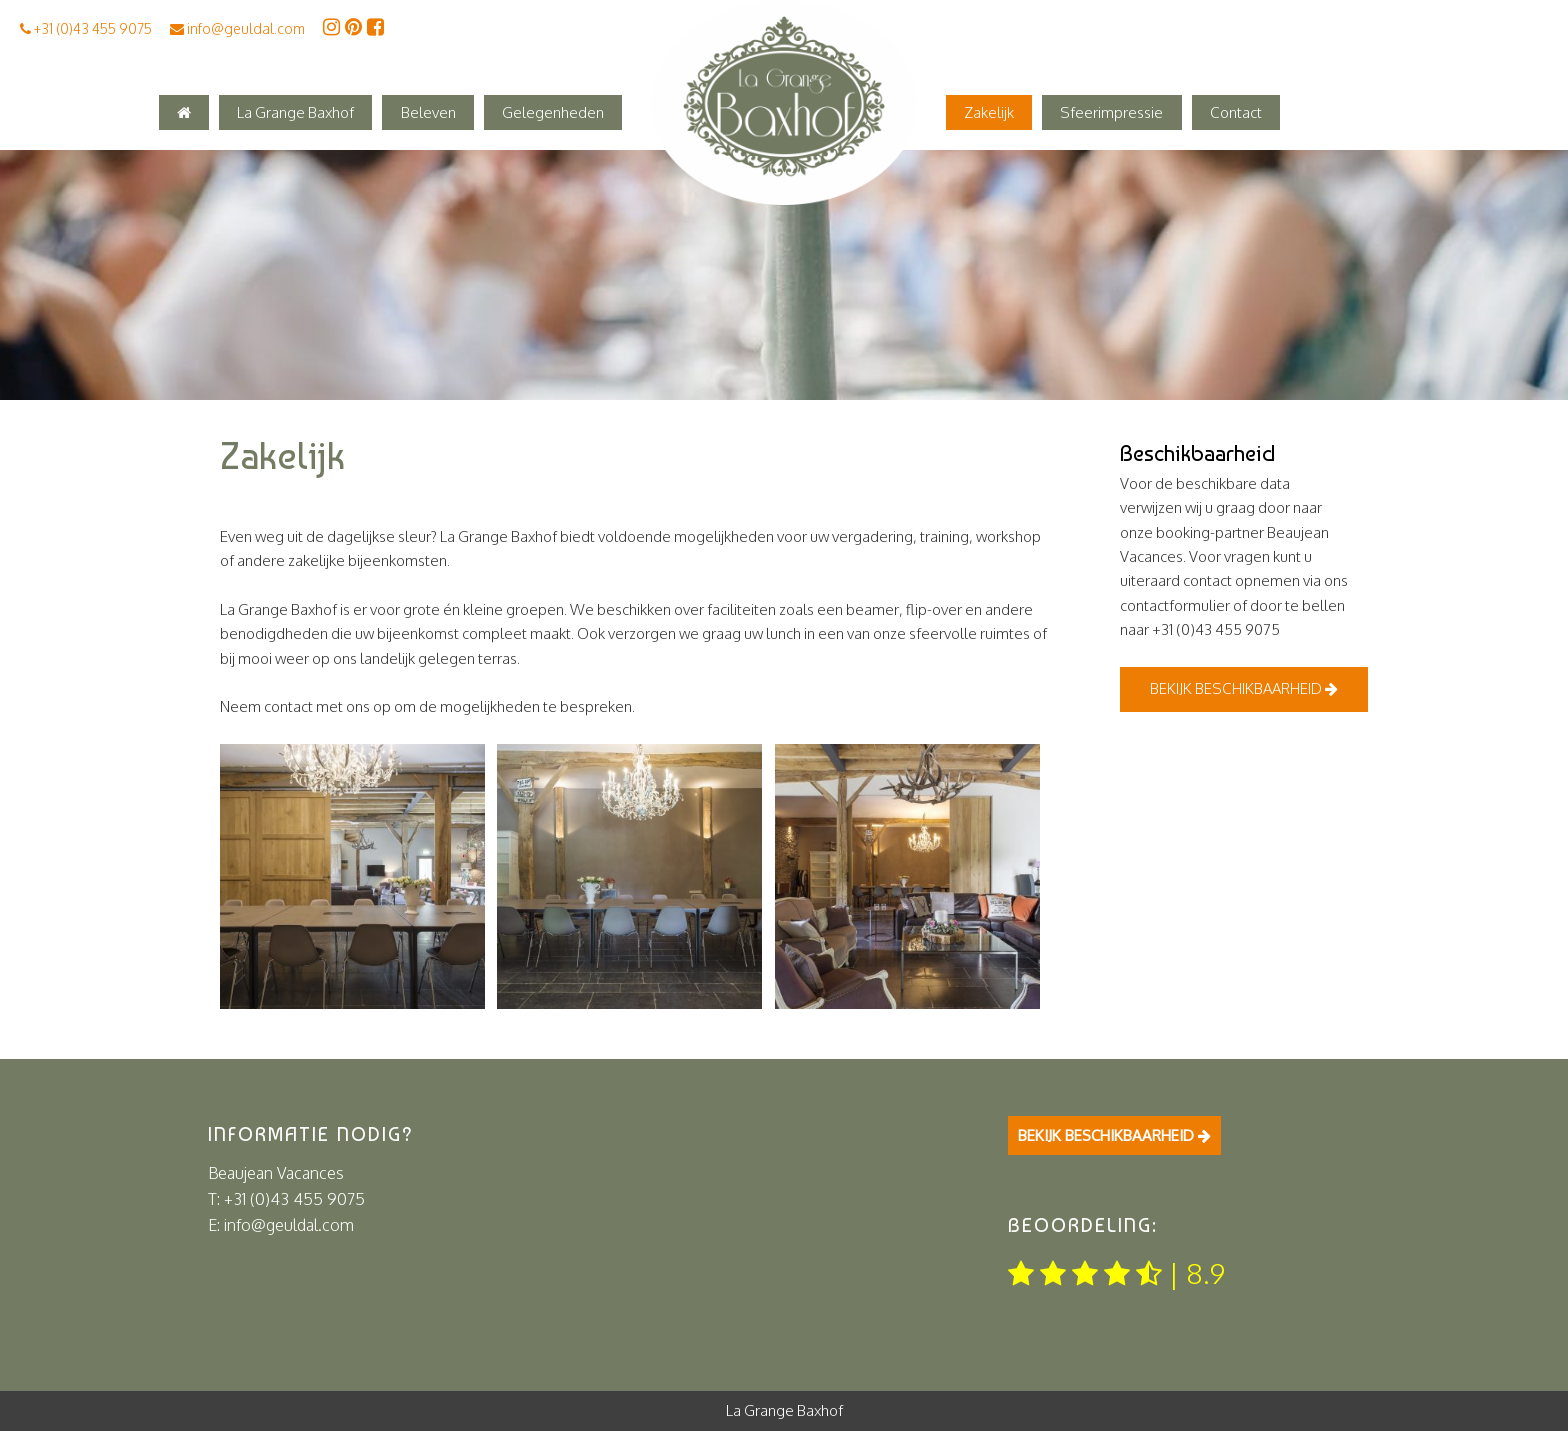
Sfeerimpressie (1111, 112)
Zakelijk (989, 112)
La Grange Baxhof (295, 112)
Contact (1236, 112)
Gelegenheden (553, 112)
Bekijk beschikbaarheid (1244, 688)
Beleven (428, 112)
